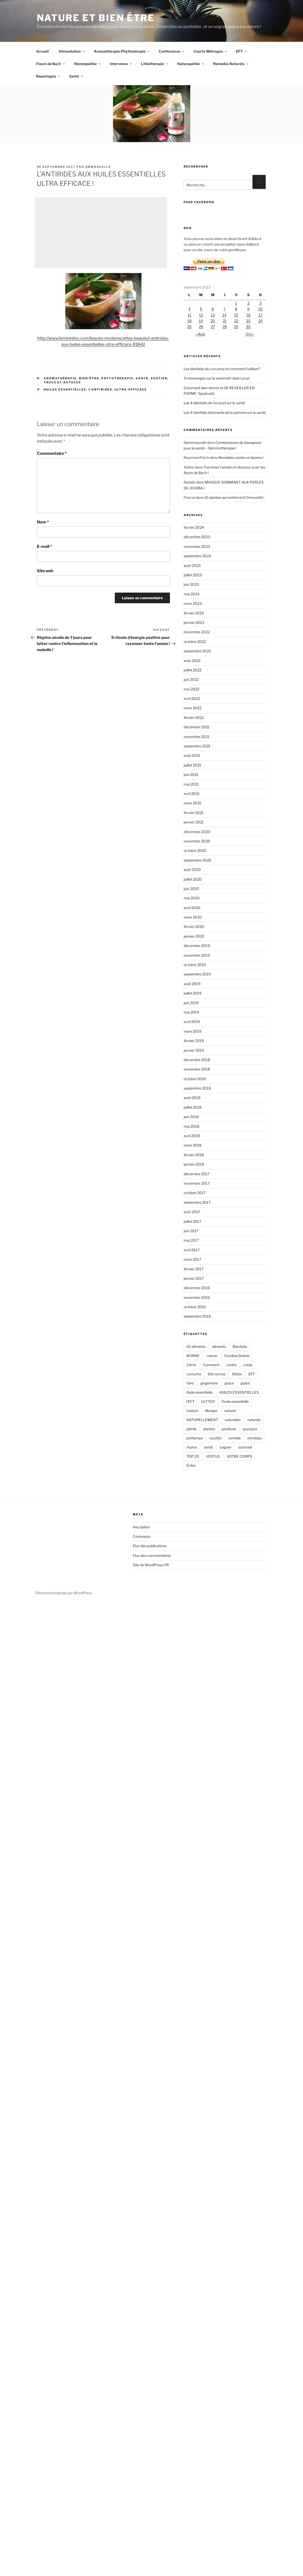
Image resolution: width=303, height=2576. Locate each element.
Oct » (250, 334)
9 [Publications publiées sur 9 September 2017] (248, 309)
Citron (191, 1365)
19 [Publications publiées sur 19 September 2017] (201, 321)
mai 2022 (191, 689)
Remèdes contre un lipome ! (240, 457)
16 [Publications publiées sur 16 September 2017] (248, 315)
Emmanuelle (98, 167)
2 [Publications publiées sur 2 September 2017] (248, 303)
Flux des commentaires (152, 1555)
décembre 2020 (197, 832)
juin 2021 (191, 774)
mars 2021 (192, 803)
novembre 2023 (197, 546)
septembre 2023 (197, 556)
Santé (76, 76)
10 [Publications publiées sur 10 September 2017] (260, 309)
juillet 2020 (193, 879)
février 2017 (193, 1269)
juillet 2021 (192, 765)
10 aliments (195, 1346)
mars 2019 (192, 1031)
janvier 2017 (194, 1278)
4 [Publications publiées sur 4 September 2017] (189, 309)
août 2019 (192, 984)
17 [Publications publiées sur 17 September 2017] (260, 315)
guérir (245, 1383)
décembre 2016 (197, 1288)
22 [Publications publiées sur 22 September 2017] (236, 321)
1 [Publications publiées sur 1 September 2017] (236, 303)
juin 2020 (191, 888)
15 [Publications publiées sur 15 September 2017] (236, 315)
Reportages (48, 76)
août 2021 (192, 755)
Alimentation (72, 51)
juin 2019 (191, 1003)
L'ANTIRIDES (100, 389)
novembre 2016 (197, 1297)
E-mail (44, 546)
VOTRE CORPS (239, 1456)
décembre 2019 (197, 945)
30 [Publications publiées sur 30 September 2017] (248, 326)
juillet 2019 (192, 993)
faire (190, 1383)
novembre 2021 (197, 736)
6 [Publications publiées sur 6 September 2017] (213, 309)
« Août (200, 334)
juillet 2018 (192, 1107)
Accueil (42, 51)
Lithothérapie (155, 64)
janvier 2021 (194, 822)
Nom (43, 522)
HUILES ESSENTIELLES (65, 389)
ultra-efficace (131, 389)
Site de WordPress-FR (151, 1565)
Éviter (191, 1465)
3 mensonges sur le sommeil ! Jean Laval (216, 378)
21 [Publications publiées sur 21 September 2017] (225, 321)
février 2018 (194, 1155)
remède (234, 1438)
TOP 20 (192, 1456)
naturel (230, 1410)
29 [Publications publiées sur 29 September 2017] (236, 326)
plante (191, 1429)
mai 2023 (191, 594)
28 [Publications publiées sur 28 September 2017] (224, 326)
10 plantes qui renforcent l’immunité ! (234, 497)
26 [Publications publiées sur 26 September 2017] (201, 326)
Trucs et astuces (62, 382)
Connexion (141, 1536)
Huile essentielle (199, 1392)
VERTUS (213, 1456)
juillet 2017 (192, 1221)
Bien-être (89, 378)
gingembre (209, 1383)
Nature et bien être (96, 17)
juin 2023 (191, 584)
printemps (194, 1438)
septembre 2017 (197, 1202)
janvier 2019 (194, 1050)
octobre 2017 (194, 1193)
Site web (45, 570)
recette (215, 1438)
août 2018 (192, 1097)
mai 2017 (191, 1240)
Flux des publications (150, 1546)
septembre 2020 (197, 860)
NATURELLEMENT (202, 1420)
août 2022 (192, 660)
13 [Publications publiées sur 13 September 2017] (213, 315)
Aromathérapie (60, 378)
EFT (242, 51)
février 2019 (194, 1040)
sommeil (245, 1447)
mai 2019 (191, 1012)
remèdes (254, 1438)
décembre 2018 (197, 1060)
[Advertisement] (101, 232)
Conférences (172, 51)
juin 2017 (191, 1231)
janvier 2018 (194, 1164)
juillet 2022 (192, 670)
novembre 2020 (197, 841)
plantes (209, 1429)
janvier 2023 (194, 622)
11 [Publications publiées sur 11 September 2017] (189, 315)
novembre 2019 (197, 955)
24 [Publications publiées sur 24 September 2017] (260, 321)
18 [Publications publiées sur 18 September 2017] (189, 321)
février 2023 (194, 613)
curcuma (193, 1374)
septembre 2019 (197, 974)
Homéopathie (88, 64)
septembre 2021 (197, 746)
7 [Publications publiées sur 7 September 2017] (225, 309)
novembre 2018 (197, 1069)
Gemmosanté (195, 442)
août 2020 (192, 869)
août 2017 (192, 1212)
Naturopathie (191, 64)
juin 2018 (191, 1116)
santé (208, 1447)
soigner (225, 1447)
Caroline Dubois (237, 1355)
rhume (191, 1447)
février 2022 (194, 717)
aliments (219, 1346)
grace (229, 1383)
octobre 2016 (195, 1307)
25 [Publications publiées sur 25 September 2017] (189, 326)
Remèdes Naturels (231, 64)
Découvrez (217, 1374)
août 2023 (192, 565)
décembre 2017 (197, 1174)
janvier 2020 (194, 936)
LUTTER (208, 1401)
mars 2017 (192, 1259)
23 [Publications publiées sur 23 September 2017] (248, 321)
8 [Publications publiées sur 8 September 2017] (236, 309)
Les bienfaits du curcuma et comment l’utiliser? (222, 369)
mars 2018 (192, 1145)
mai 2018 (191, 1126)
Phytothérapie (117, 378)
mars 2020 (193, 917)
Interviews (121, 64)
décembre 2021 (197, 727)
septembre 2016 (197, 1316)
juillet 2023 (193, 575)
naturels (254, 1420)
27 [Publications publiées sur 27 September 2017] (213, 326)
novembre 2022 (197, 632)
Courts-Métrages (211, 51)
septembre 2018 (197, 1088)
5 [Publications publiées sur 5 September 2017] (201, 309)
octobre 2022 (195, 641)
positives (229, 1429)
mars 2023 (193, 603)
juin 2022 (191, 679)
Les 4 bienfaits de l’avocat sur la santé (214, 403)
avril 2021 (192, 793)
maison (192, 1410)
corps (247, 1365)
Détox (237, 1374)
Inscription (141, 1527)
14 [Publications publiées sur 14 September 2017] (224, 315)
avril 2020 (192, 908)
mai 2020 (192, 898)
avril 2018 (192, 1136)
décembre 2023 (197, 537)
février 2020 (194, 926)
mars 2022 (192, 708)
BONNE (193, 1355)
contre (231, 1365)
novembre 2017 (197, 1183)
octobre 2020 (195, 850)
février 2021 (193, 812)
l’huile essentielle (235, 1401)
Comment (211, 1365)
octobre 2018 (195, 1079)
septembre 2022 (197, 651)
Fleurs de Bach (51, 64)
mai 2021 (191, 784)
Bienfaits (240, 1346)
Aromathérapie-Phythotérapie (122, 51)
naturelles (233, 1420)
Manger (211, 1410)
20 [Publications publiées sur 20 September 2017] (213, 321)
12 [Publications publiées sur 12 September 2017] (201, 315)
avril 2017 (192, 1250)
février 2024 (194, 527)
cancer (212, 1355)
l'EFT (190, 1401)
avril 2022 (192, 698)
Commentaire (52, 453)
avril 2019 (192, 1021)
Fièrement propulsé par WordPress (63, 1593)
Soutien (159, 378)
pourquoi (250, 1429)
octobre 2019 (195, 964)
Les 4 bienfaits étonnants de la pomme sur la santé (225, 412)
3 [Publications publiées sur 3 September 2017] (260, 303)
